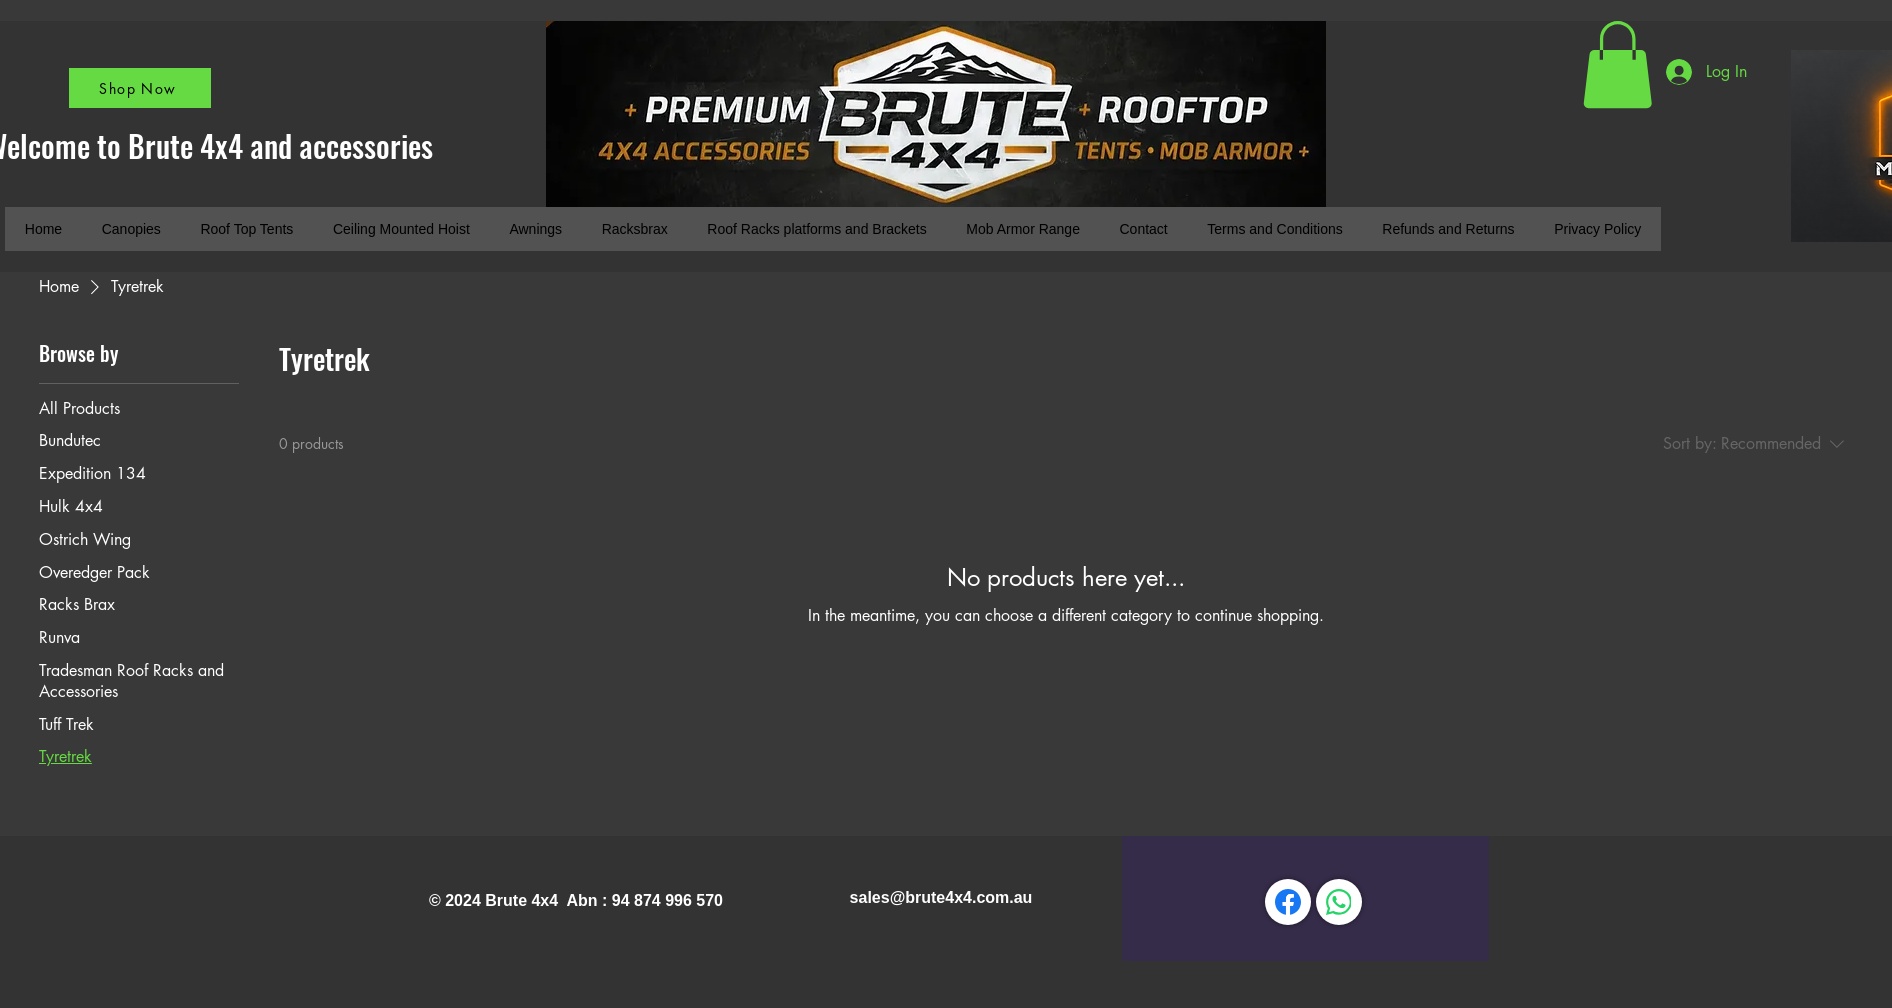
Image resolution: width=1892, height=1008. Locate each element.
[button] (1617, 64)
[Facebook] (1288, 902)
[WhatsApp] (1339, 902)
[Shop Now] (140, 88)
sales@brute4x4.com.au (941, 897)
